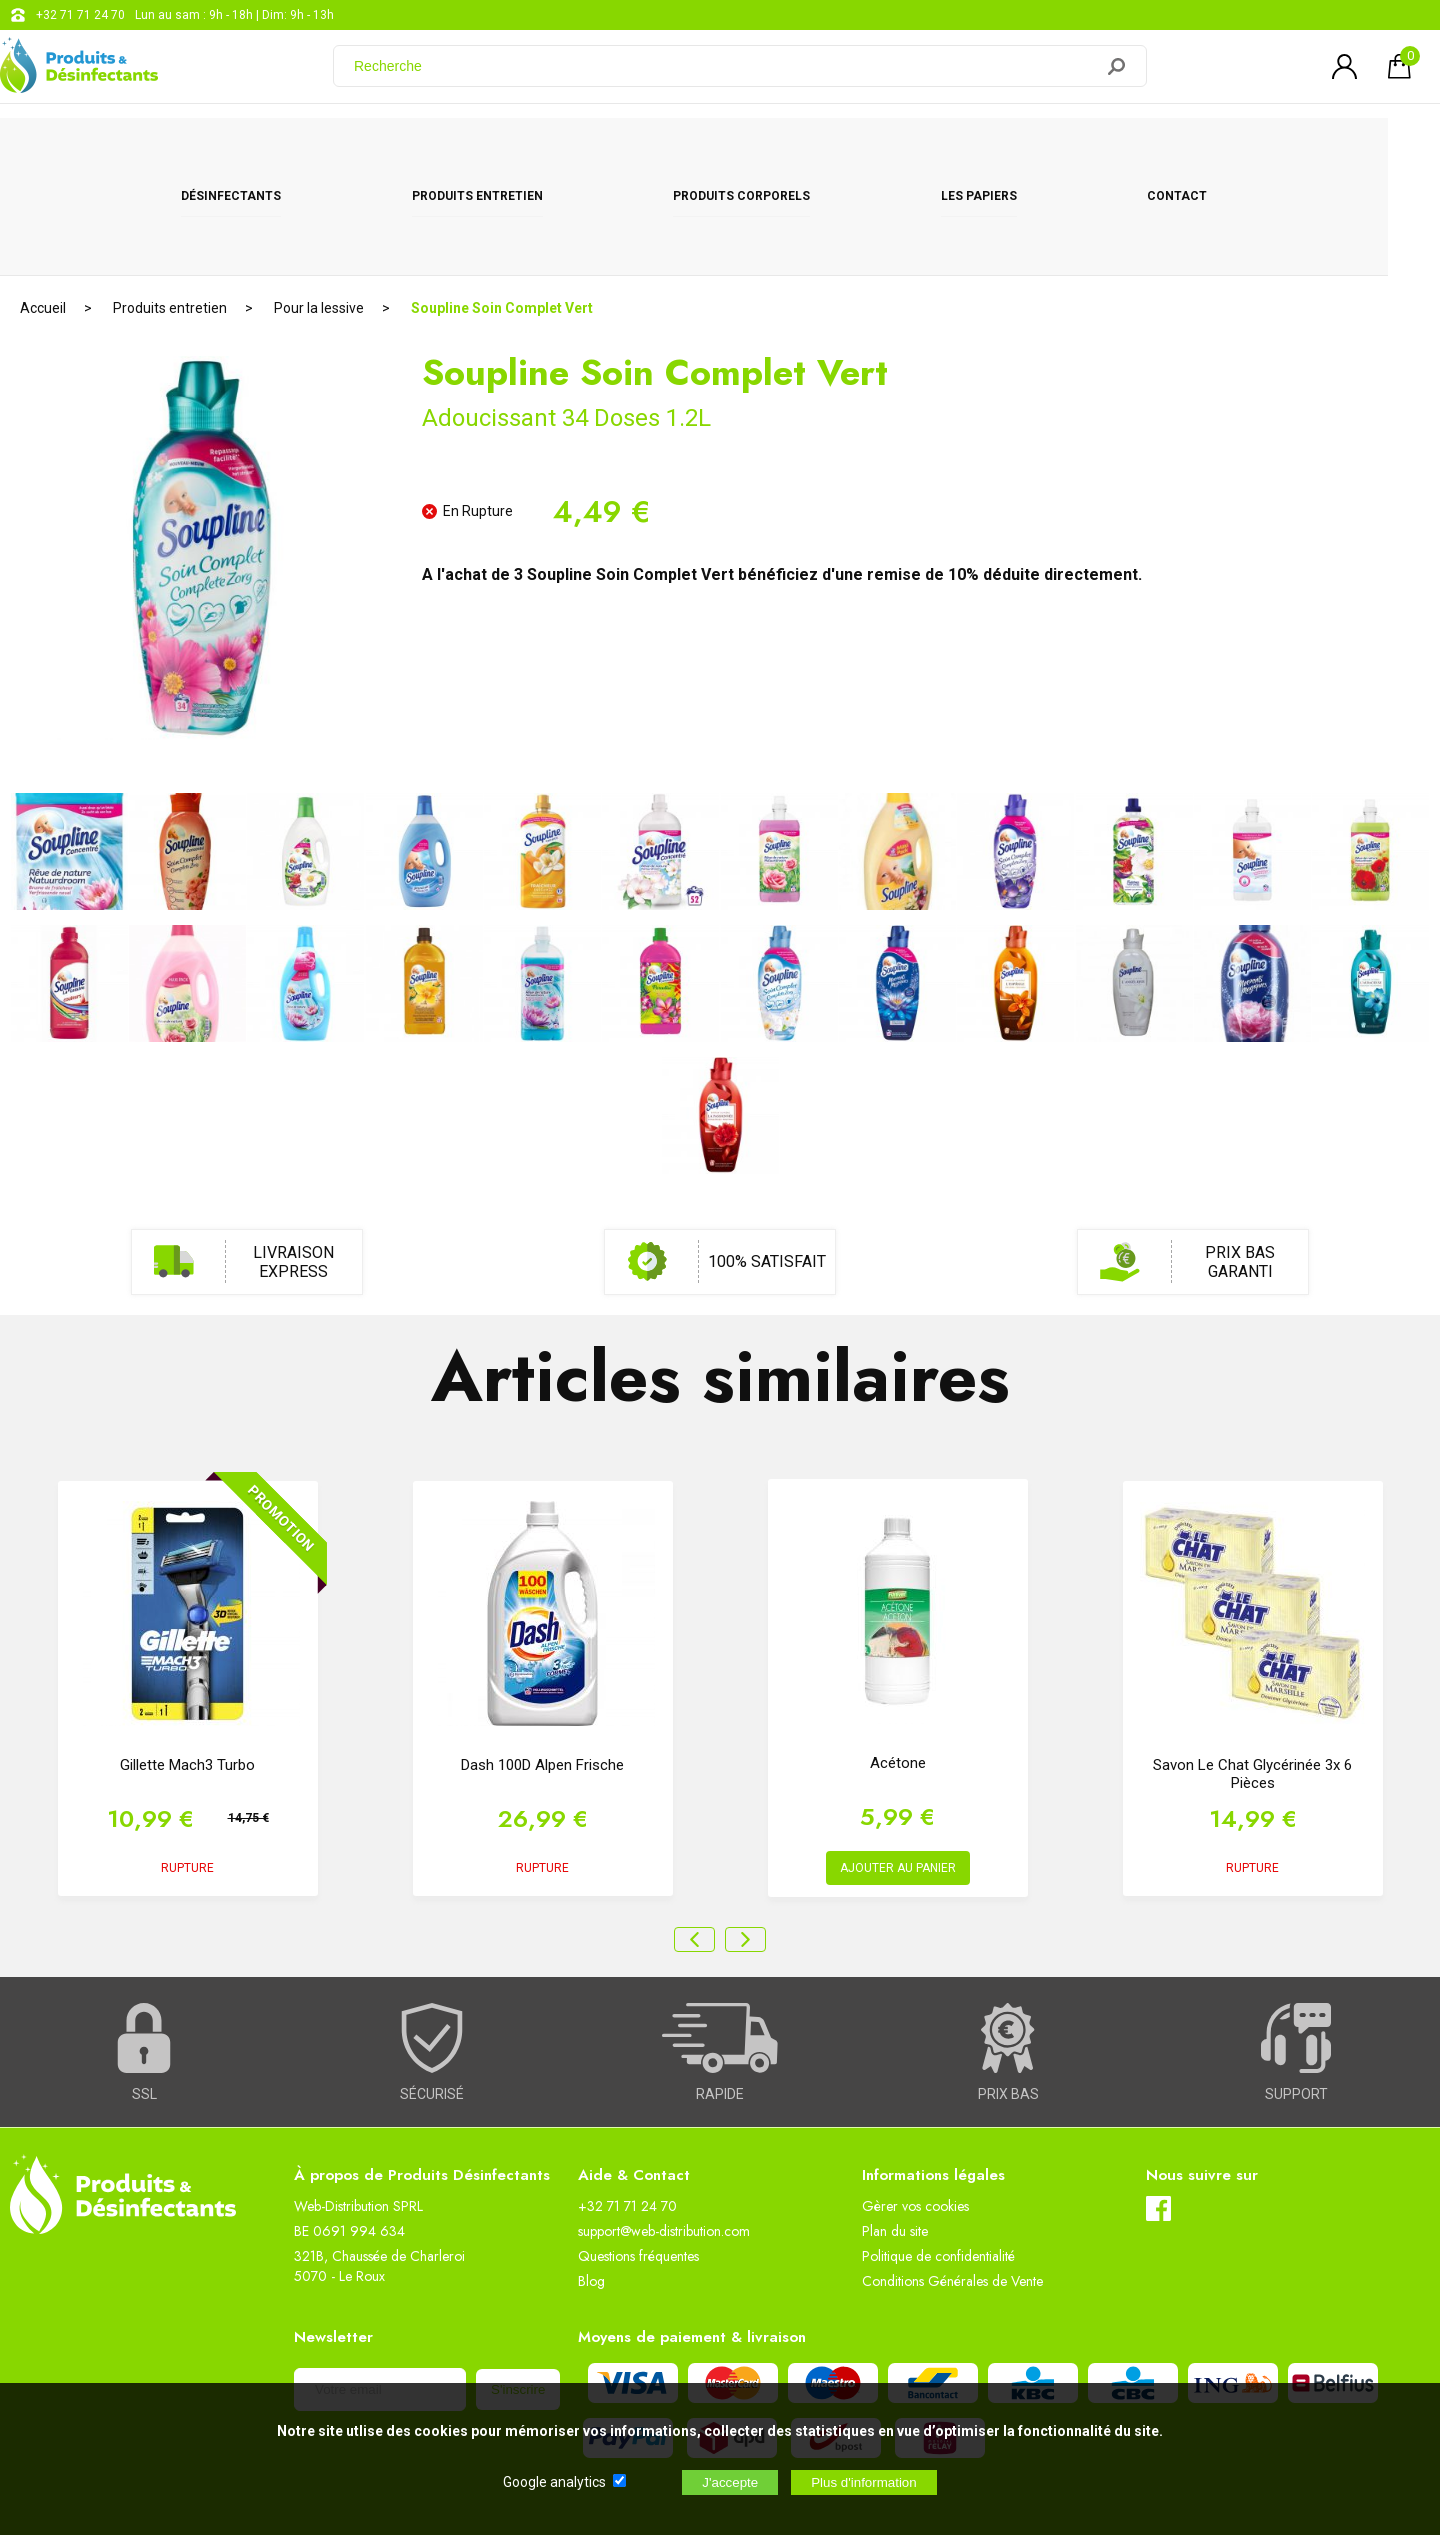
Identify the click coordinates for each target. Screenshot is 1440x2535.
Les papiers (1004, 152)
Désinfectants (257, 152)
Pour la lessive (319, 215)
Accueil (43, 215)
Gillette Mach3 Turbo (187, 1672)
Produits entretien (503, 152)
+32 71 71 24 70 (80, 15)
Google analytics (554, 2482)
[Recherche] (725, 73)
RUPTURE (187, 1775)
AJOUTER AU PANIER (898, 1775)
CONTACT (1203, 152)
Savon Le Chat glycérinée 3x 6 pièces (1252, 1681)
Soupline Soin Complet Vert (502, 215)
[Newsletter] (380, 2296)
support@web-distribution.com (664, 2138)
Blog (591, 2188)
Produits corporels (767, 152)
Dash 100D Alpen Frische (542, 1672)
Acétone (898, 1670)
